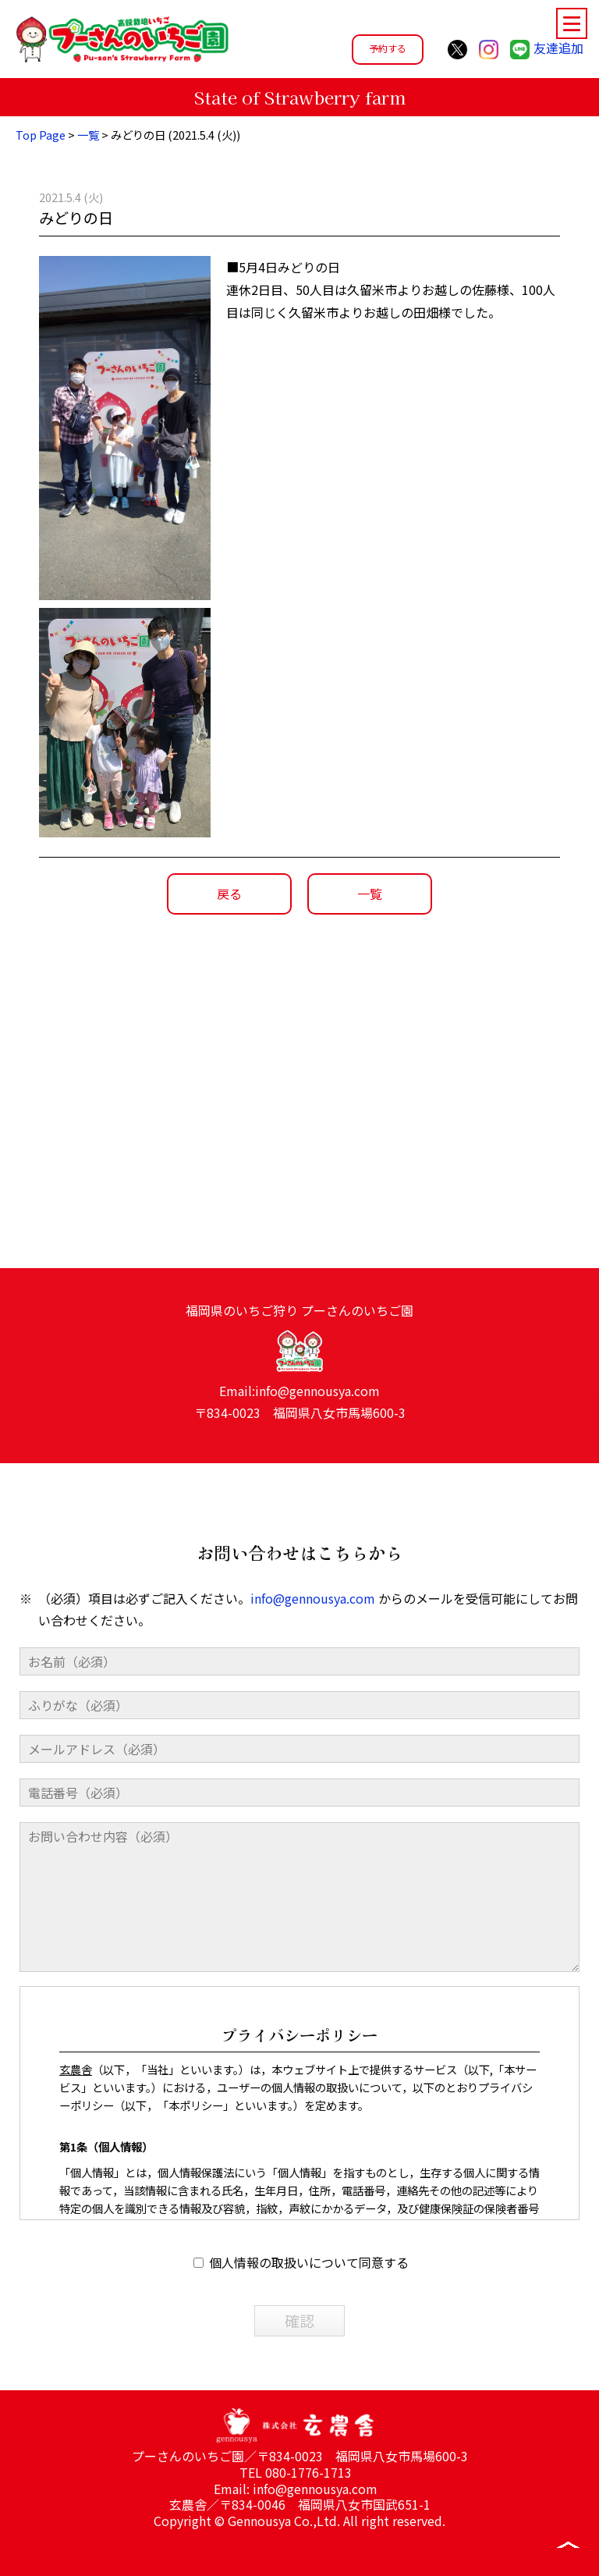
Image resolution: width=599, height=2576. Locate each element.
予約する (387, 48)
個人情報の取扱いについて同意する (301, 2292)
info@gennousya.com (317, 1419)
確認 (299, 2350)
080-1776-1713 (308, 2472)
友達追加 (546, 47)
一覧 (88, 134)
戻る (229, 893)
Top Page (41, 134)
